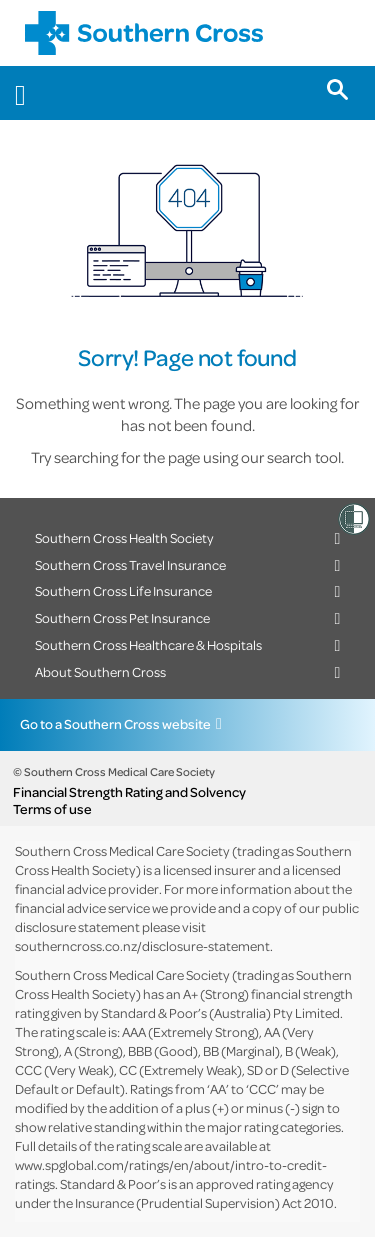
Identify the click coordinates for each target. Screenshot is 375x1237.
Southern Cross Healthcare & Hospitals (148, 644)
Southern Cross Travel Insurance (130, 564)
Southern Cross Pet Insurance (122, 617)
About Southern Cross (100, 671)
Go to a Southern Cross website (115, 723)
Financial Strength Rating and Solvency (129, 792)
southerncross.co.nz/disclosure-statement (142, 945)
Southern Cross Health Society (124, 537)
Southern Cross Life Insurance (123, 590)
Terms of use (52, 809)
